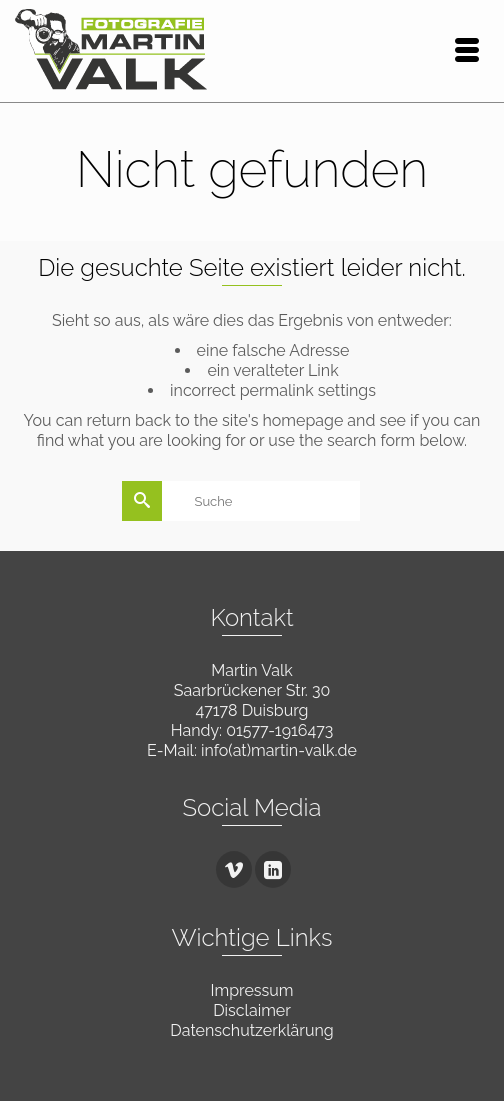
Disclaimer (252, 1010)
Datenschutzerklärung (251, 1030)
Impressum (252, 990)
